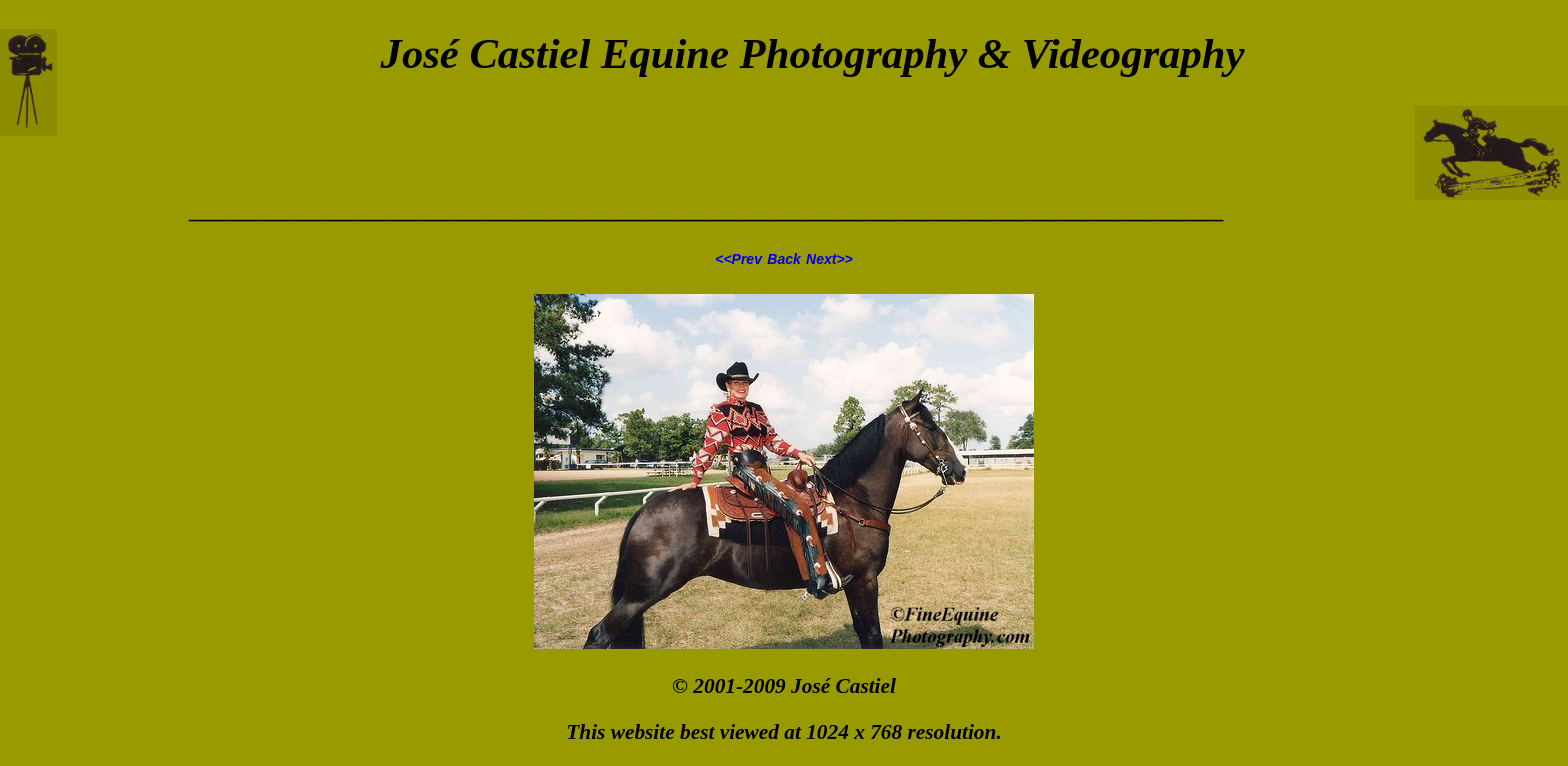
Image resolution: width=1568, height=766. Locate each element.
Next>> (829, 259)
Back (783, 259)
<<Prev (738, 259)
